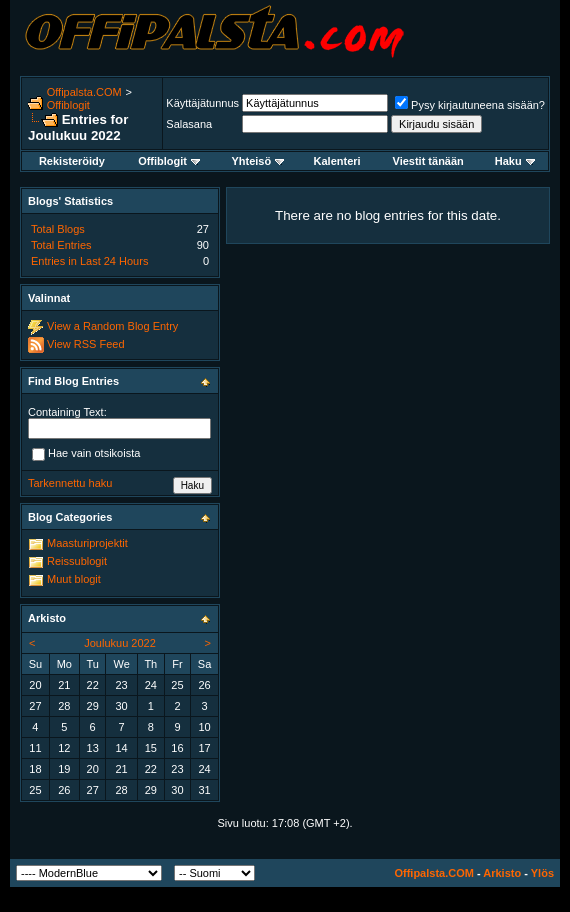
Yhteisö (257, 161)
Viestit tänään (428, 161)
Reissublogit (77, 561)
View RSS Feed (85, 344)
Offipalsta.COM (84, 92)
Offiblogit (68, 105)
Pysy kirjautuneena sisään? (470, 105)
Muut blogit (74, 579)
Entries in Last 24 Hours (89, 261)
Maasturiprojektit (87, 543)
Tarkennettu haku (70, 483)
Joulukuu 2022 (120, 643)
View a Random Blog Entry (112, 326)
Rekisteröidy (72, 161)
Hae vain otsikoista (86, 454)
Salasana (189, 124)
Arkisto (502, 873)
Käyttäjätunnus (202, 103)
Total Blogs (58, 229)
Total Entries (61, 245)
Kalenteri (337, 161)
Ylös (542, 873)
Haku (515, 161)
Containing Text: (67, 412)
